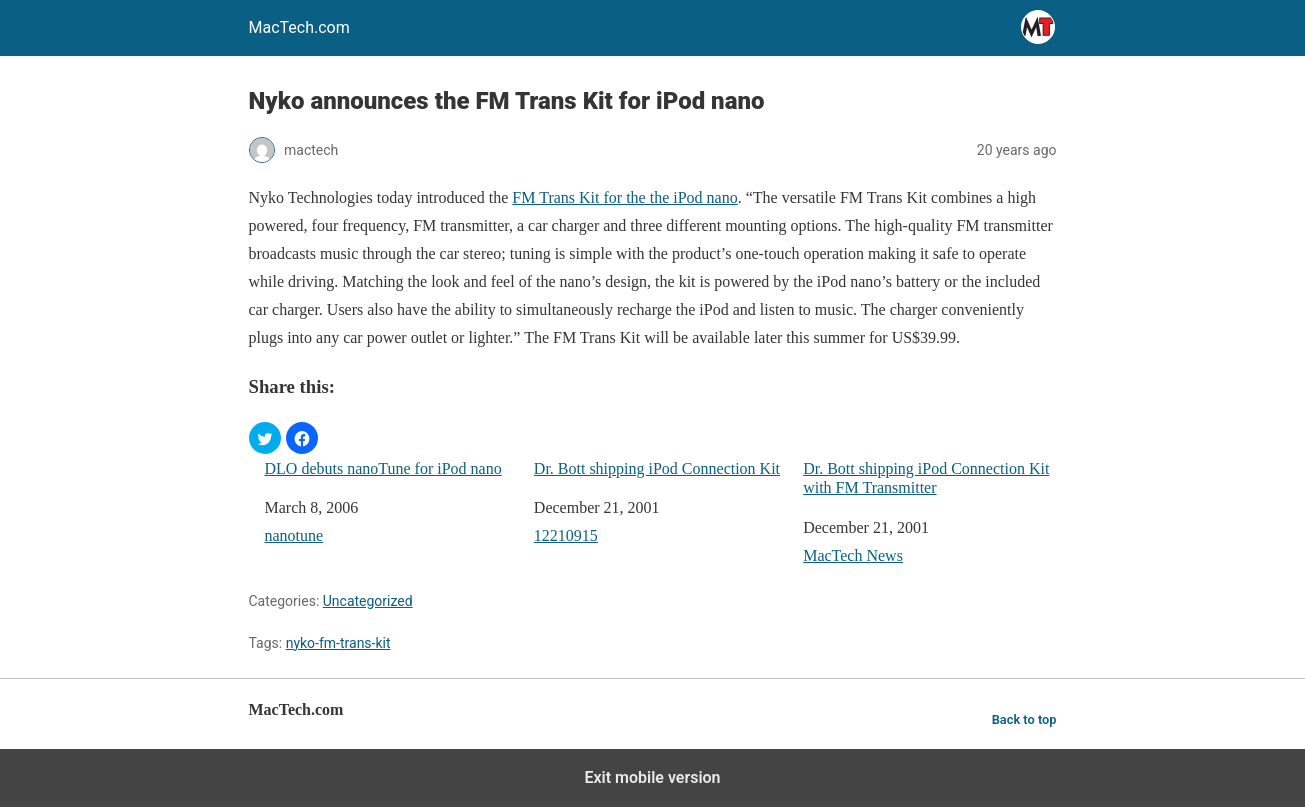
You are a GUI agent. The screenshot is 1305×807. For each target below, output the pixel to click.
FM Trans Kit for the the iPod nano (624, 197)
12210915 (566, 535)
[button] (265, 438)
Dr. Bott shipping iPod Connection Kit (657, 468)
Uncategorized (368, 601)
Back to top (1024, 719)
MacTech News (853, 555)
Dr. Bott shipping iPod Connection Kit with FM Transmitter (926, 478)
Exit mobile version (652, 777)
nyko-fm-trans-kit (338, 643)
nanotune (294, 535)
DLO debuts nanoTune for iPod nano (383, 468)
